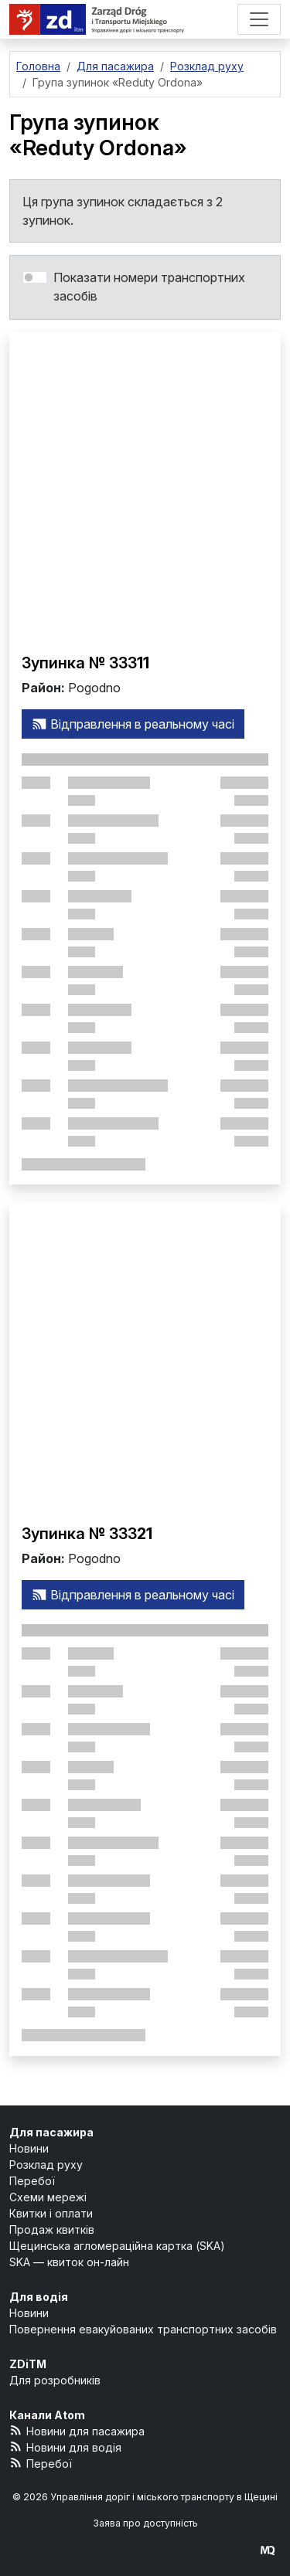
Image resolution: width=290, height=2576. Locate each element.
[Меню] (259, 19)
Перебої (32, 2180)
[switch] (34, 277)
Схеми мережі (48, 2197)
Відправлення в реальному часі (133, 724)
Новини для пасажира (77, 2430)
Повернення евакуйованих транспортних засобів (143, 2329)
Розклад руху (46, 2164)
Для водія (38, 2296)
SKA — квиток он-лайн (69, 2261)
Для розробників (55, 2380)
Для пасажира (51, 2132)
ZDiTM (27, 2363)
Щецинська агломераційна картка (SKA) (117, 2245)
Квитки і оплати (51, 2213)
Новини (29, 2148)
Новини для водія (65, 2446)
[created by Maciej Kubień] (268, 2550)
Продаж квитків (51, 2229)
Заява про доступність (145, 2523)
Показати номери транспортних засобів (149, 287)
